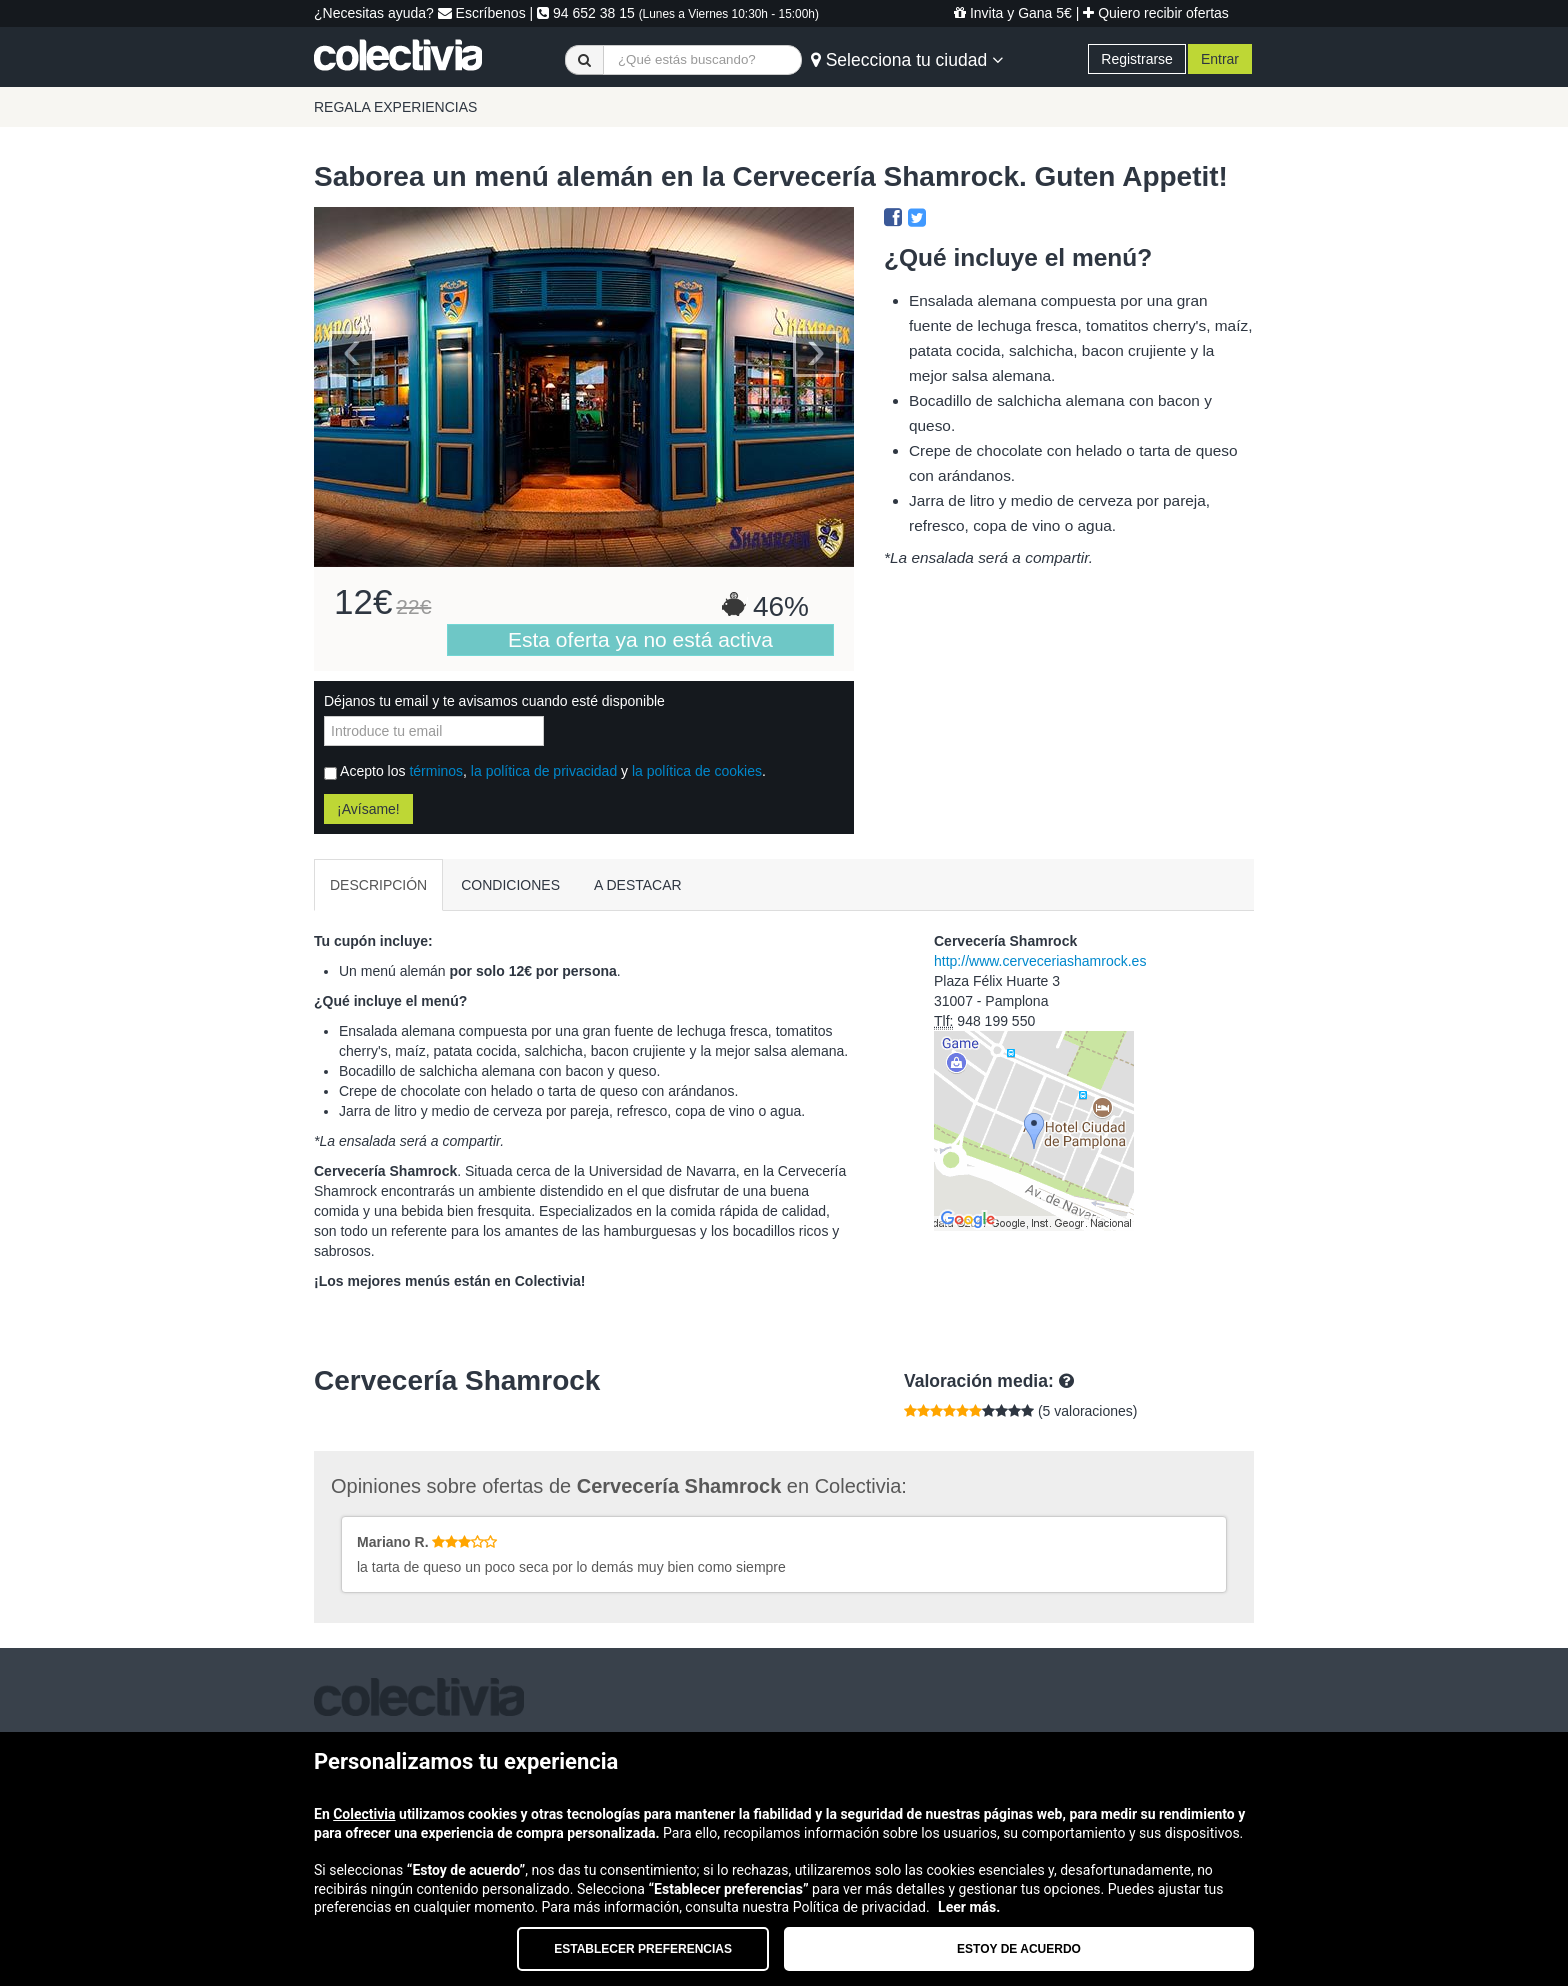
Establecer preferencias (643, 1949)
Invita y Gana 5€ (1013, 13)
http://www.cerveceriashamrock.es (1040, 961)
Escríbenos (482, 13)
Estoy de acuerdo (1019, 1949)
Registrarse (1137, 59)
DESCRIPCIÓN (378, 885)
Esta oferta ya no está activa (640, 639)
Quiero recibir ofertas (1156, 13)
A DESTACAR (638, 885)
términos (436, 771)
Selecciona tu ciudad (907, 60)
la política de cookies (697, 771)
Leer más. (969, 1907)
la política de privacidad (544, 771)
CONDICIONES (510, 885)
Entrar (1220, 59)
